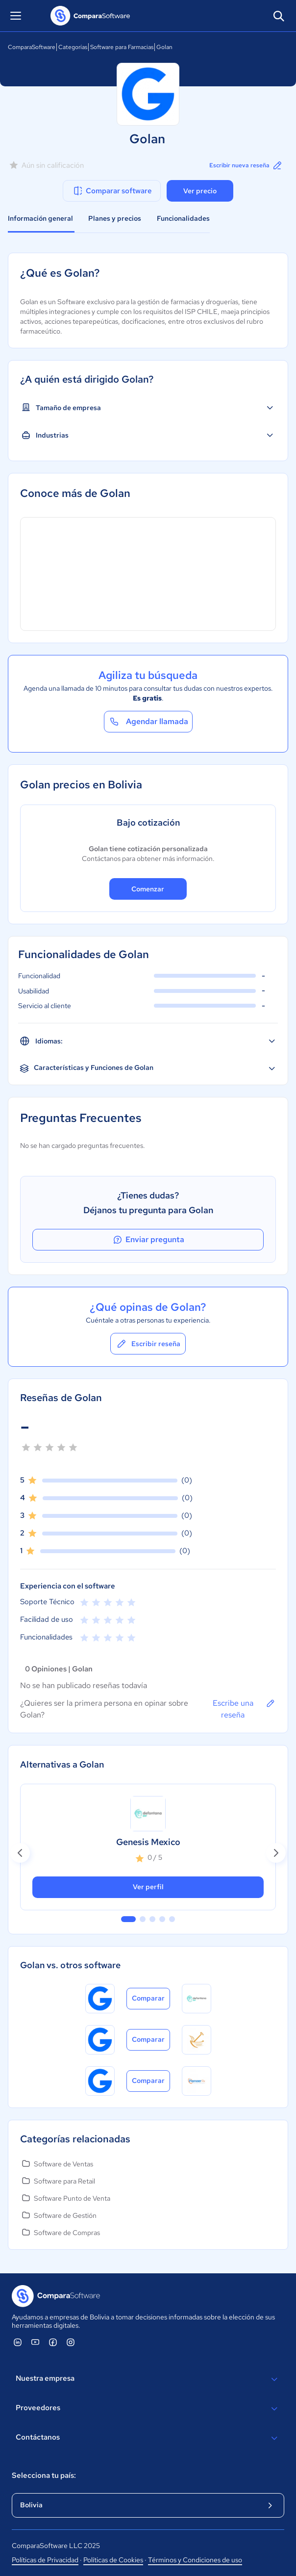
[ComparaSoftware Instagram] (70, 2342)
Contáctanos (148, 2438)
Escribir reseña (148, 1344)
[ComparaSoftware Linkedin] (18, 2342)
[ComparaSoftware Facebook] (53, 2342)
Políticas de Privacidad (45, 2559)
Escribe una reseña (244, 1708)
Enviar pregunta (148, 1240)
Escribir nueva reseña (246, 165)
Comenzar (147, 889)
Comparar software (112, 191)
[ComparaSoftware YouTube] (35, 2342)
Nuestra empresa (148, 2379)
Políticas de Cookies (113, 2559)
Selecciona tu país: (44, 2475)
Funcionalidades (183, 218)
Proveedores (148, 2409)
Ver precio (200, 190)
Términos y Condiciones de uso (195, 2559)
